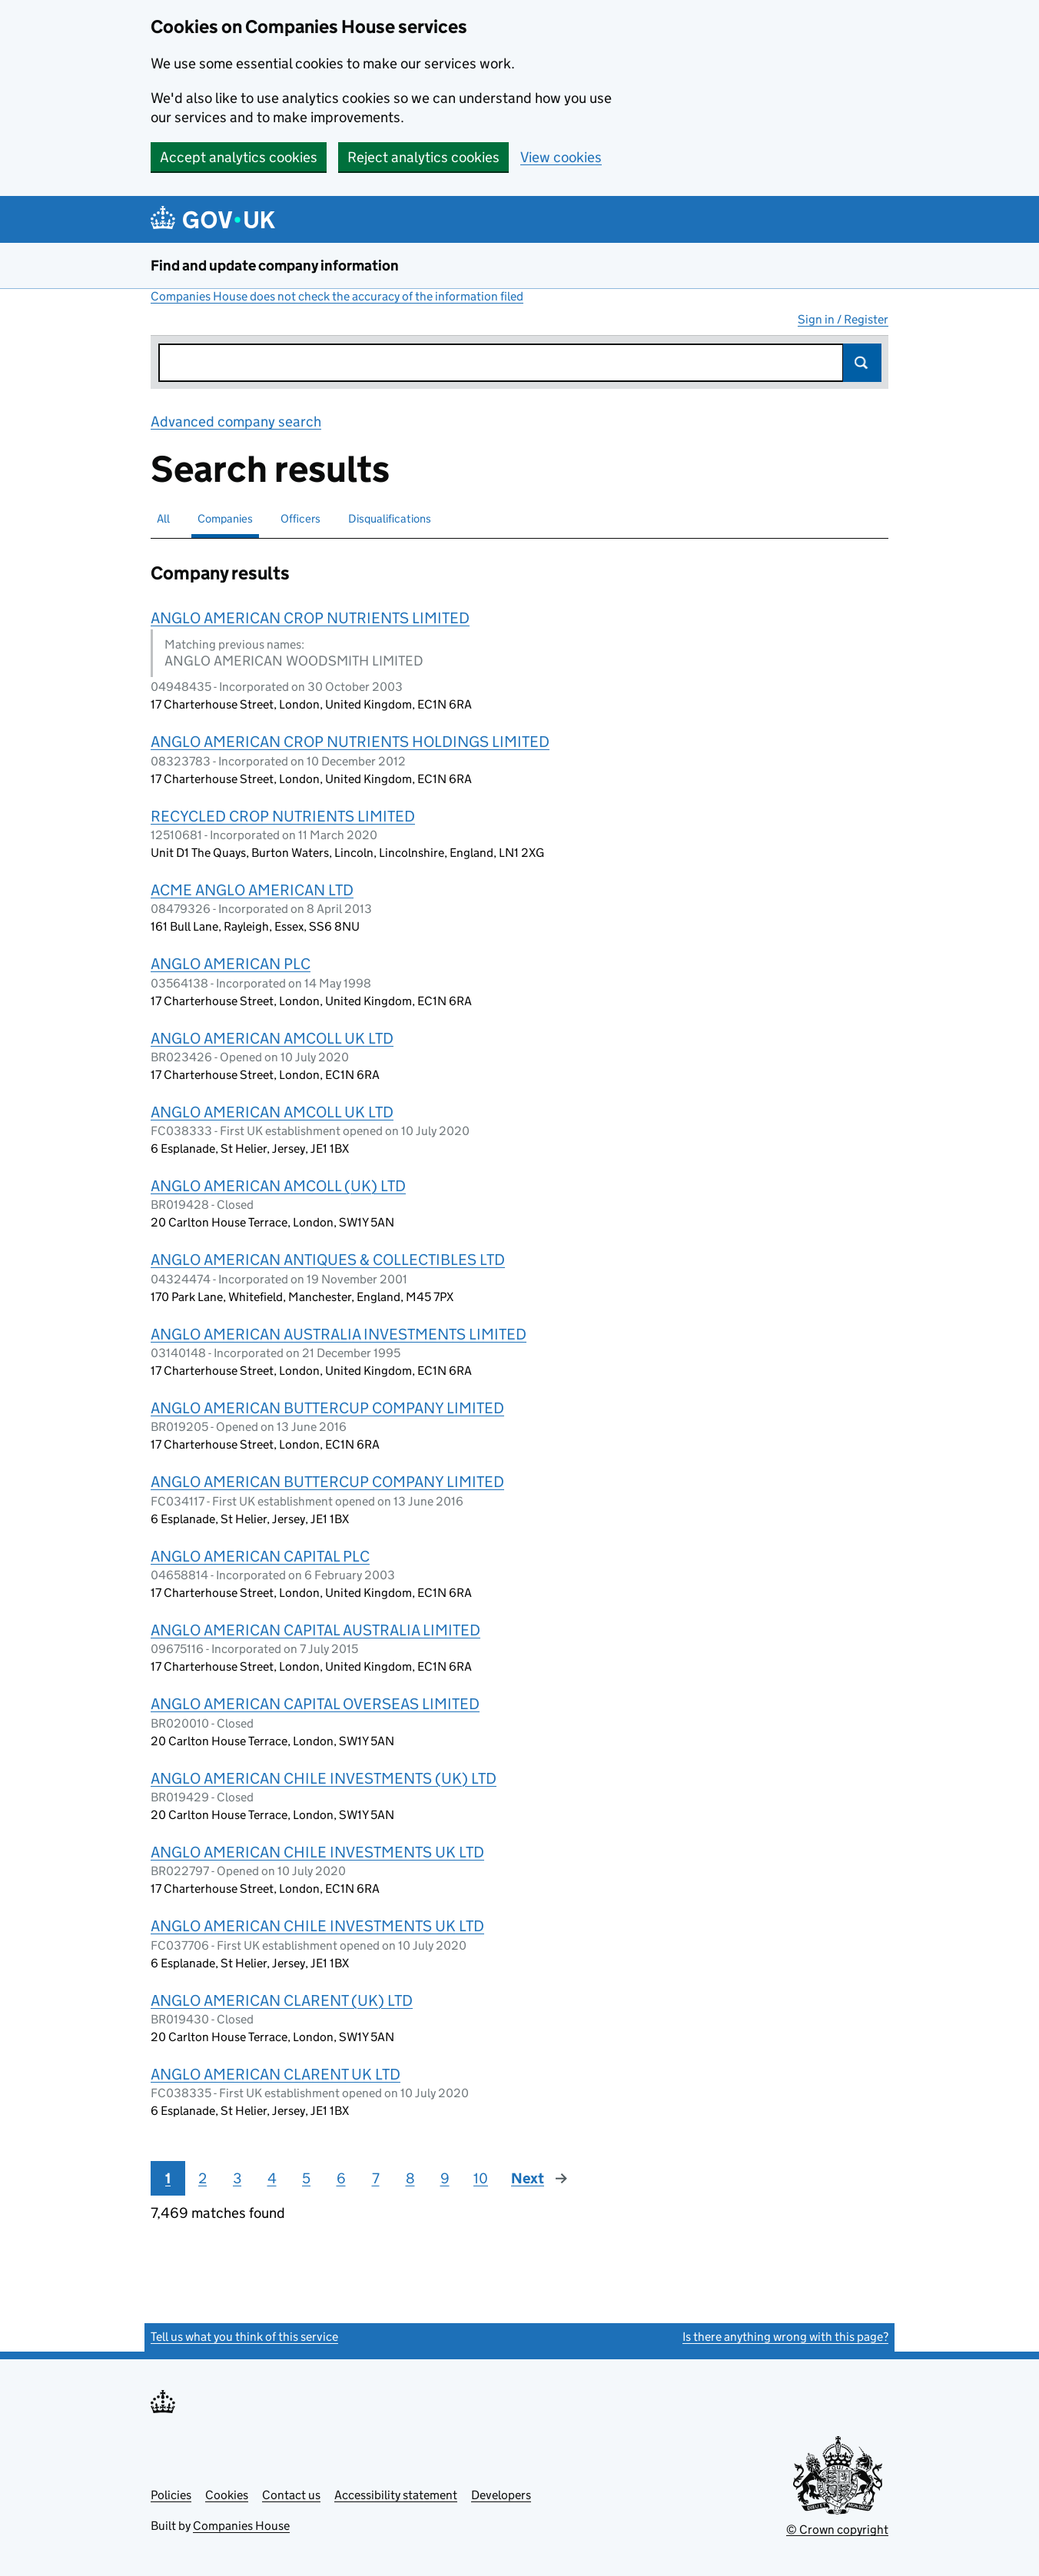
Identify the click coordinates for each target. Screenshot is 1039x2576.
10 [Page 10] (480, 2178)
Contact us (291, 2495)
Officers (300, 518)
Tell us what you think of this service (244, 2336)
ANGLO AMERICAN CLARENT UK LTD (275, 2074)
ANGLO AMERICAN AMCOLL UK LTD (272, 1038)
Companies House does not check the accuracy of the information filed (337, 296)
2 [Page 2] (202, 2178)
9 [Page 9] (445, 2178)
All (163, 518)
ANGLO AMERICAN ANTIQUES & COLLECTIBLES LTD (328, 1259)
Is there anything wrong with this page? (785, 2336)
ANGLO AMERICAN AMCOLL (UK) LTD (278, 1186)
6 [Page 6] (341, 2178)
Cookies (226, 2495)
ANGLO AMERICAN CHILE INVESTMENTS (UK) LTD (323, 1778)
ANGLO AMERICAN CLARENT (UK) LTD (282, 2000)
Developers (501, 2495)
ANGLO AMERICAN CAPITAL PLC (260, 1556)
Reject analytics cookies (423, 157)
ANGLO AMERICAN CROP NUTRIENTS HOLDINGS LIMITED (350, 741)
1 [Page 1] (168, 2178)
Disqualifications (389, 518)
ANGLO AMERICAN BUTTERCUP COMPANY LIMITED (327, 1408)
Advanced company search (236, 421)
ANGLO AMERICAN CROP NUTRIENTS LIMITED (310, 618)
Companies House (241, 2525)
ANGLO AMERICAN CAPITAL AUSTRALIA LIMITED (315, 1630)
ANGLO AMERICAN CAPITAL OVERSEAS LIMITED (315, 1704)
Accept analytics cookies (238, 157)
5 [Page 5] (306, 2178)
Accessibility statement (395, 2495)
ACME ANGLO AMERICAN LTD (252, 890)
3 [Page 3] (237, 2178)
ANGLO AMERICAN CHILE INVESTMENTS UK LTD (317, 1852)
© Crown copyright (837, 2529)
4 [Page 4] (272, 2178)
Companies (225, 518)
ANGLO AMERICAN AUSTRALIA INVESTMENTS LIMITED (338, 1334)
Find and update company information (275, 265)
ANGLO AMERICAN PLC (230, 963)
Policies (171, 2495)
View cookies (561, 157)
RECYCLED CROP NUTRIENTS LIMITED (283, 816)
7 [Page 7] (376, 2178)
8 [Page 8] (410, 2178)
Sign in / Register (843, 319)
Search (862, 363)
